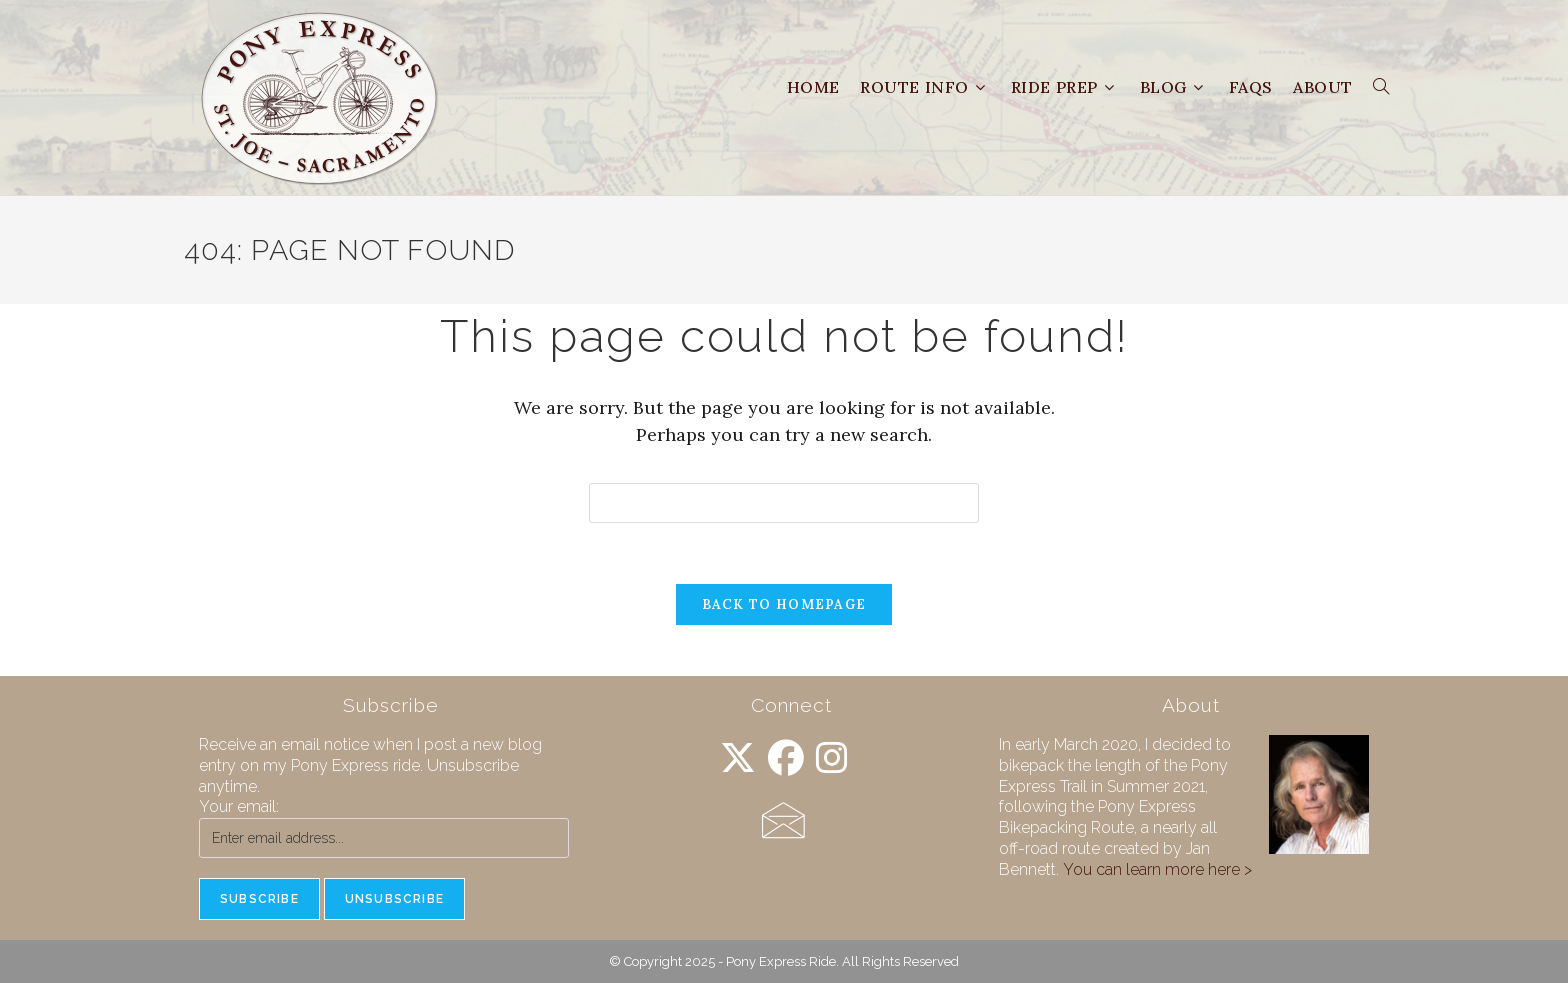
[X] (738, 758)
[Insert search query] (784, 503)
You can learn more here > (1157, 869)
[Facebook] (786, 758)
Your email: (239, 806)
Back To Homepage (784, 604)
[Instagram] (832, 758)
